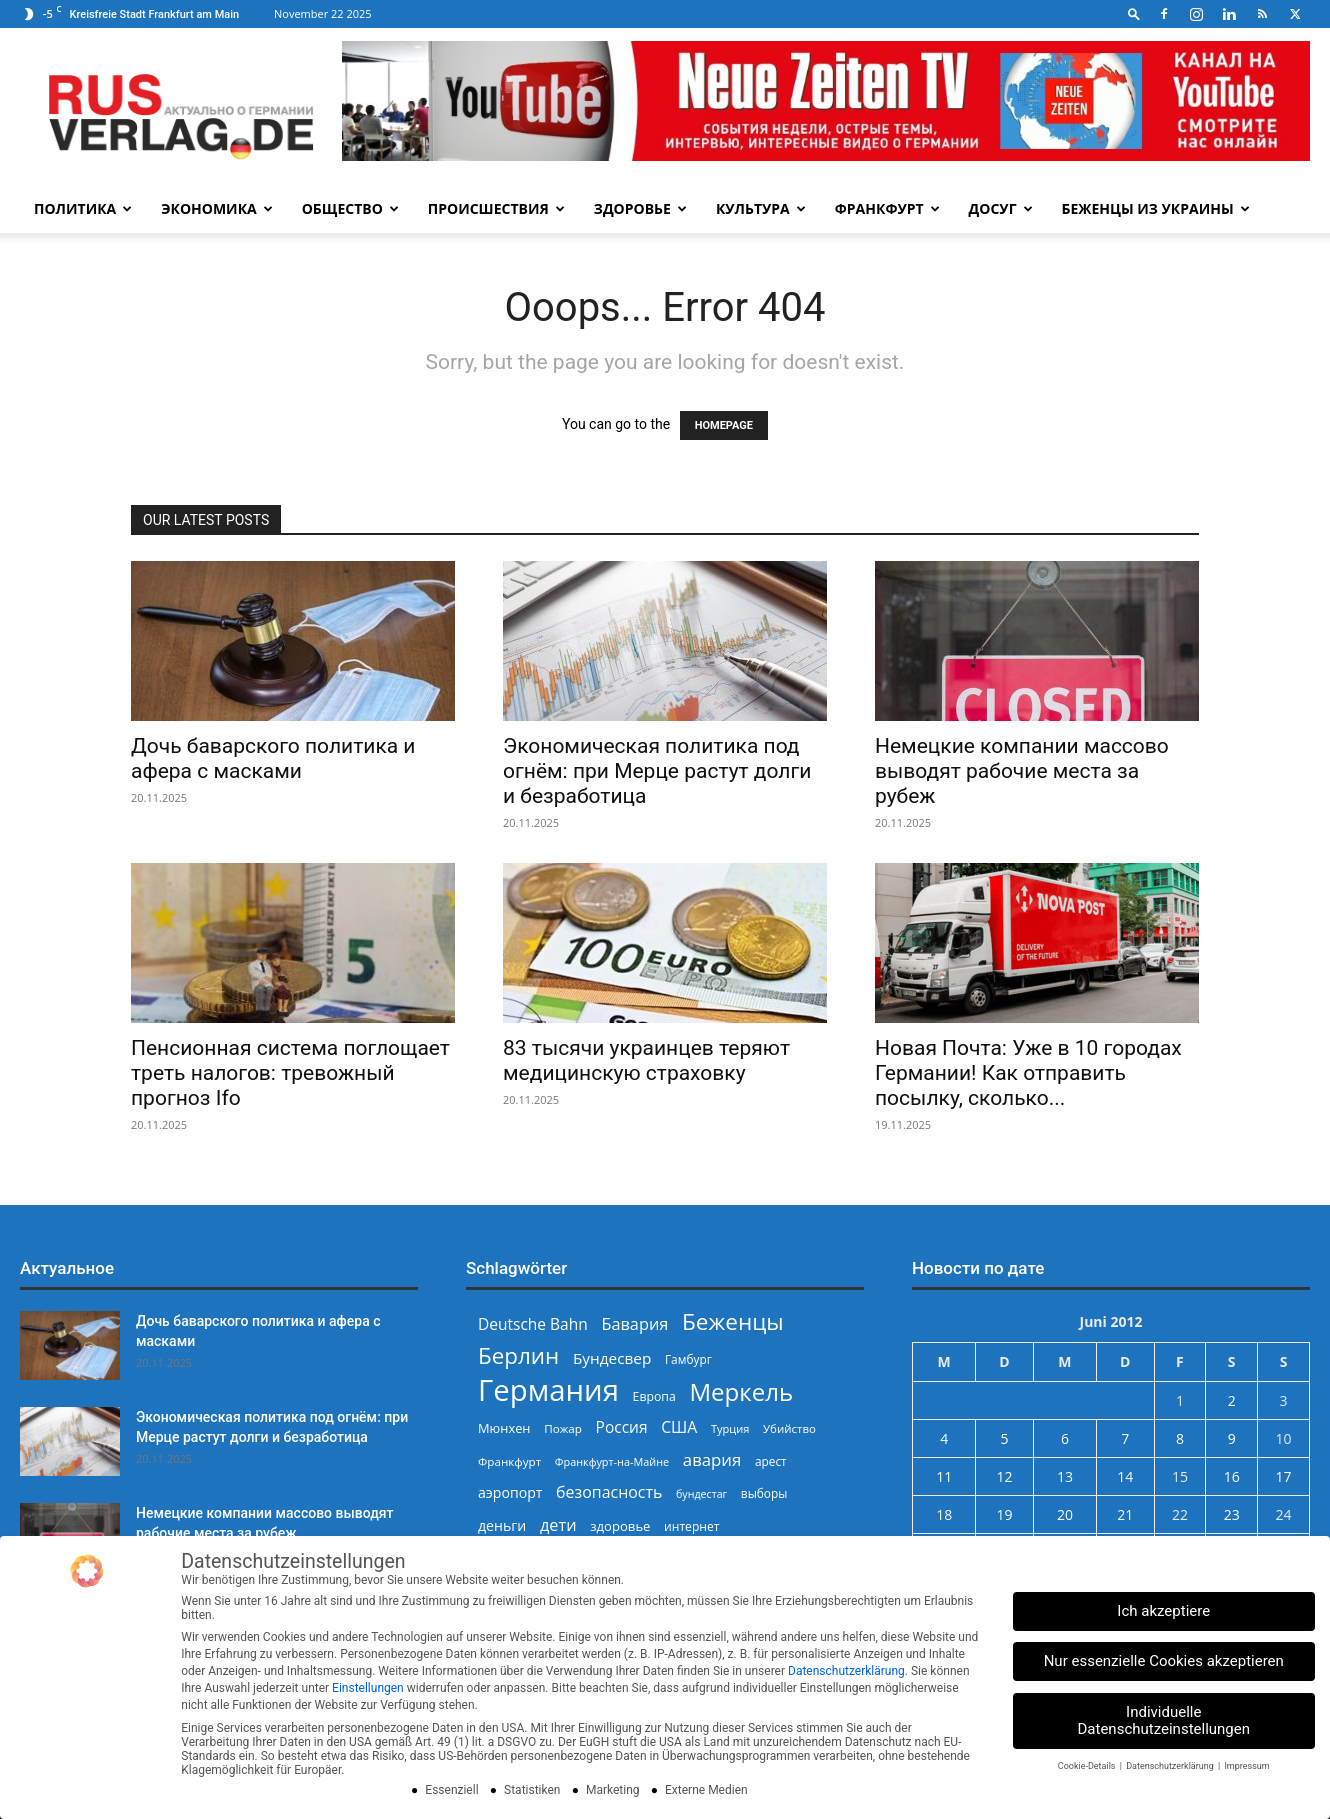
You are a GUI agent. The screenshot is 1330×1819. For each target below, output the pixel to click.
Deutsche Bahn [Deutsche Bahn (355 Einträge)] (533, 1324)
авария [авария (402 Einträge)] (712, 1459)
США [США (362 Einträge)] (679, 1427)
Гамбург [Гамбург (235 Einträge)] (688, 1359)
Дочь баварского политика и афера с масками (273, 758)
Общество (350, 208)
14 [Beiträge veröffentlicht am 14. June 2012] (1125, 1476)
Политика (83, 208)
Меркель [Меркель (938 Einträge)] (741, 1391)
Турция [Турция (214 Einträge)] (730, 1428)
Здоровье (640, 208)
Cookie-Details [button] (1088, 1766)
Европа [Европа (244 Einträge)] (654, 1396)
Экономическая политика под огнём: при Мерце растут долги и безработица (657, 771)
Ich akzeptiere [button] (1163, 1611)
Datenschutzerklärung (846, 1671)
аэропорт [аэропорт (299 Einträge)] (510, 1492)
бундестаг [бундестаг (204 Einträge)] (701, 1494)
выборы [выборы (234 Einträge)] (764, 1493)
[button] (1134, 13)
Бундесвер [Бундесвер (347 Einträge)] (612, 1358)
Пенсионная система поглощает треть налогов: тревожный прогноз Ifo (290, 1073)
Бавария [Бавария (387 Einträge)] (634, 1324)
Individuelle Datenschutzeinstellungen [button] (1164, 1720)
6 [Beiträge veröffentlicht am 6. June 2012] (1065, 1438)
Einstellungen (368, 1688)
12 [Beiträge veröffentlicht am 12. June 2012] (1005, 1476)
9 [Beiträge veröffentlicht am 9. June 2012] (1232, 1438)
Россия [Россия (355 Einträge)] (622, 1427)
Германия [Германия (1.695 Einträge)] (548, 1390)
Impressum (1246, 1766)
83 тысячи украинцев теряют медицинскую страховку (646, 1060)
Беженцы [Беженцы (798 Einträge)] (733, 1321)
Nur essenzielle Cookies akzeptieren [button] (1164, 1661)
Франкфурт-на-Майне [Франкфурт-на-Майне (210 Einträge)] (612, 1461)
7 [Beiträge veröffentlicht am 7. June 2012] (1125, 1438)
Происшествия (496, 208)
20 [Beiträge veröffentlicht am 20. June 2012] (1065, 1514)
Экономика (216, 208)
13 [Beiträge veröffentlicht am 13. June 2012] (1065, 1476)
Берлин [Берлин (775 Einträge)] (518, 1355)
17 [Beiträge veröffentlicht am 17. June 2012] (1284, 1476)
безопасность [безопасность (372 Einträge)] (609, 1492)
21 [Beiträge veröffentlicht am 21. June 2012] (1125, 1514)
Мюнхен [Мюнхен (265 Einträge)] (504, 1428)
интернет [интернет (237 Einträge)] (691, 1526)
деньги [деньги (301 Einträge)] (502, 1525)
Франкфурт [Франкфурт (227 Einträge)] (509, 1461)
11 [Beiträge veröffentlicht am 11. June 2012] (944, 1476)
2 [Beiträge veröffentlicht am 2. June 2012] (1232, 1400)
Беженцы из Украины (1156, 208)
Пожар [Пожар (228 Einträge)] (563, 1428)
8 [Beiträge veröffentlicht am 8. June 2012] (1180, 1438)
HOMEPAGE (724, 425)
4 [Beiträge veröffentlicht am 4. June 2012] (944, 1438)
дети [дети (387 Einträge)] (558, 1525)
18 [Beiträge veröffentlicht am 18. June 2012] (944, 1514)
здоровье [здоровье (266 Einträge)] (620, 1526)
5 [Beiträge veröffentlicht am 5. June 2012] (1005, 1438)
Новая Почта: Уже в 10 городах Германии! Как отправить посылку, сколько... (1028, 1073)
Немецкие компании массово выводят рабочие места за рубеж (1022, 771)
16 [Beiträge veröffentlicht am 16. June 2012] (1232, 1476)
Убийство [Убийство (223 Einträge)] (789, 1428)
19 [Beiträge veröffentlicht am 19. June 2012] (1005, 1514)
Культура (761, 208)
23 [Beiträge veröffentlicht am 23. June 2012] (1232, 1514)
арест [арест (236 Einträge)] (771, 1461)
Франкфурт (887, 208)
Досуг (1001, 208)
